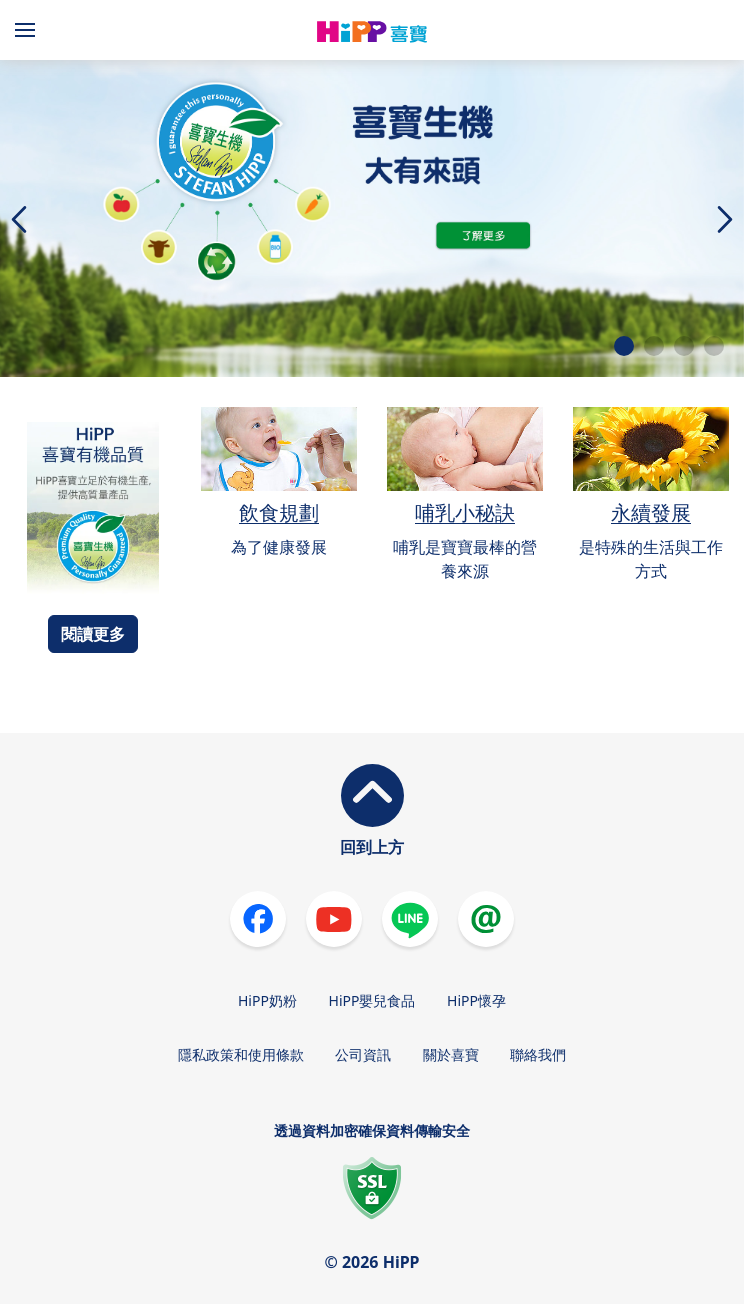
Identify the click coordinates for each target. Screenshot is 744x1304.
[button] (624, 346)
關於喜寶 (451, 1054)
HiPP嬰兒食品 (372, 1000)
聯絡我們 (538, 1054)
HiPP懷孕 (476, 1000)
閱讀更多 (93, 634)
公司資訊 (363, 1054)
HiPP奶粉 (267, 1000)
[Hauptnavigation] (29, 30)
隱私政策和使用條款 (241, 1054)
